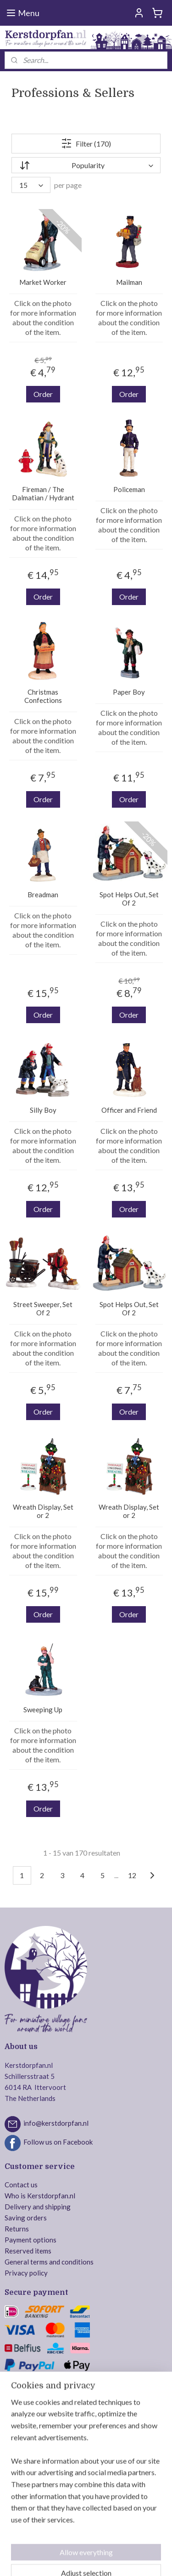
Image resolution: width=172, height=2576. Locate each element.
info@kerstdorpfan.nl (56, 2123)
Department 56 (28, 2448)
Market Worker (43, 282)
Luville (15, 2437)
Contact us (21, 2184)
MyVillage (20, 2503)
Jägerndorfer (25, 2492)
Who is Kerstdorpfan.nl (40, 2195)
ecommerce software (137, 2544)
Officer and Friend (129, 1110)
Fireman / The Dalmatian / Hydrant (43, 494)
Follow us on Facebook (58, 2142)
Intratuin (18, 2481)
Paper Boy (129, 692)
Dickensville (23, 2470)
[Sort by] (86, 165)
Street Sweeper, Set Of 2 (42, 1309)
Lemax (14, 2426)
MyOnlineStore (100, 2559)
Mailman (129, 282)
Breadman (43, 895)
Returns (17, 2229)
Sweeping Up (42, 1710)
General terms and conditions (49, 2262)
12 (132, 1875)
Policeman (129, 490)
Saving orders (26, 2218)
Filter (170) (86, 143)
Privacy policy (26, 2273)
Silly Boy (43, 1110)
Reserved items (28, 2251)
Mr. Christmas (26, 2459)
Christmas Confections (43, 696)
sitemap (88, 2544)
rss (105, 2544)
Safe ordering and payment (45, 2388)
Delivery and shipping (38, 2206)
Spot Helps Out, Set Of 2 (129, 899)
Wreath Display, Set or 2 (43, 1511)
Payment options (30, 2240)
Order (43, 394)
